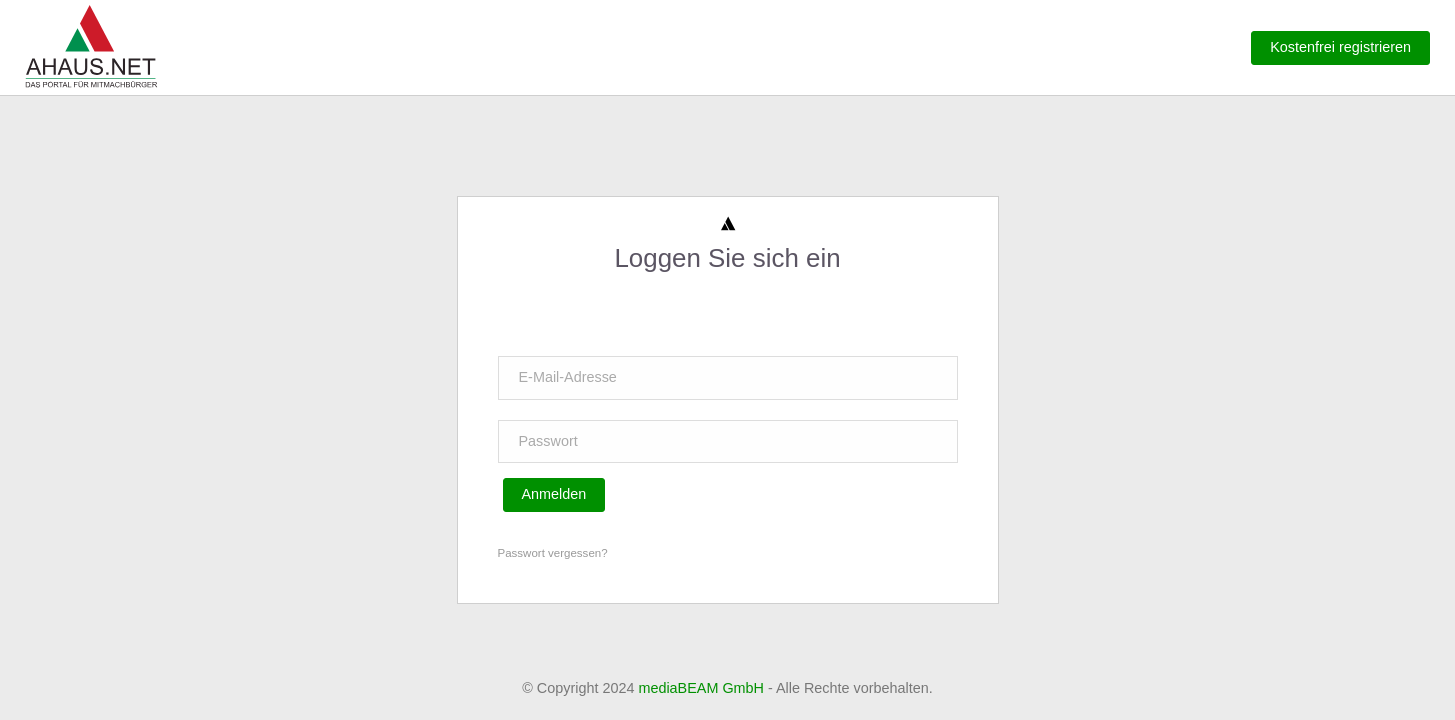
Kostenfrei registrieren (1340, 47)
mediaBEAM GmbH (701, 688)
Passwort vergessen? (553, 553)
